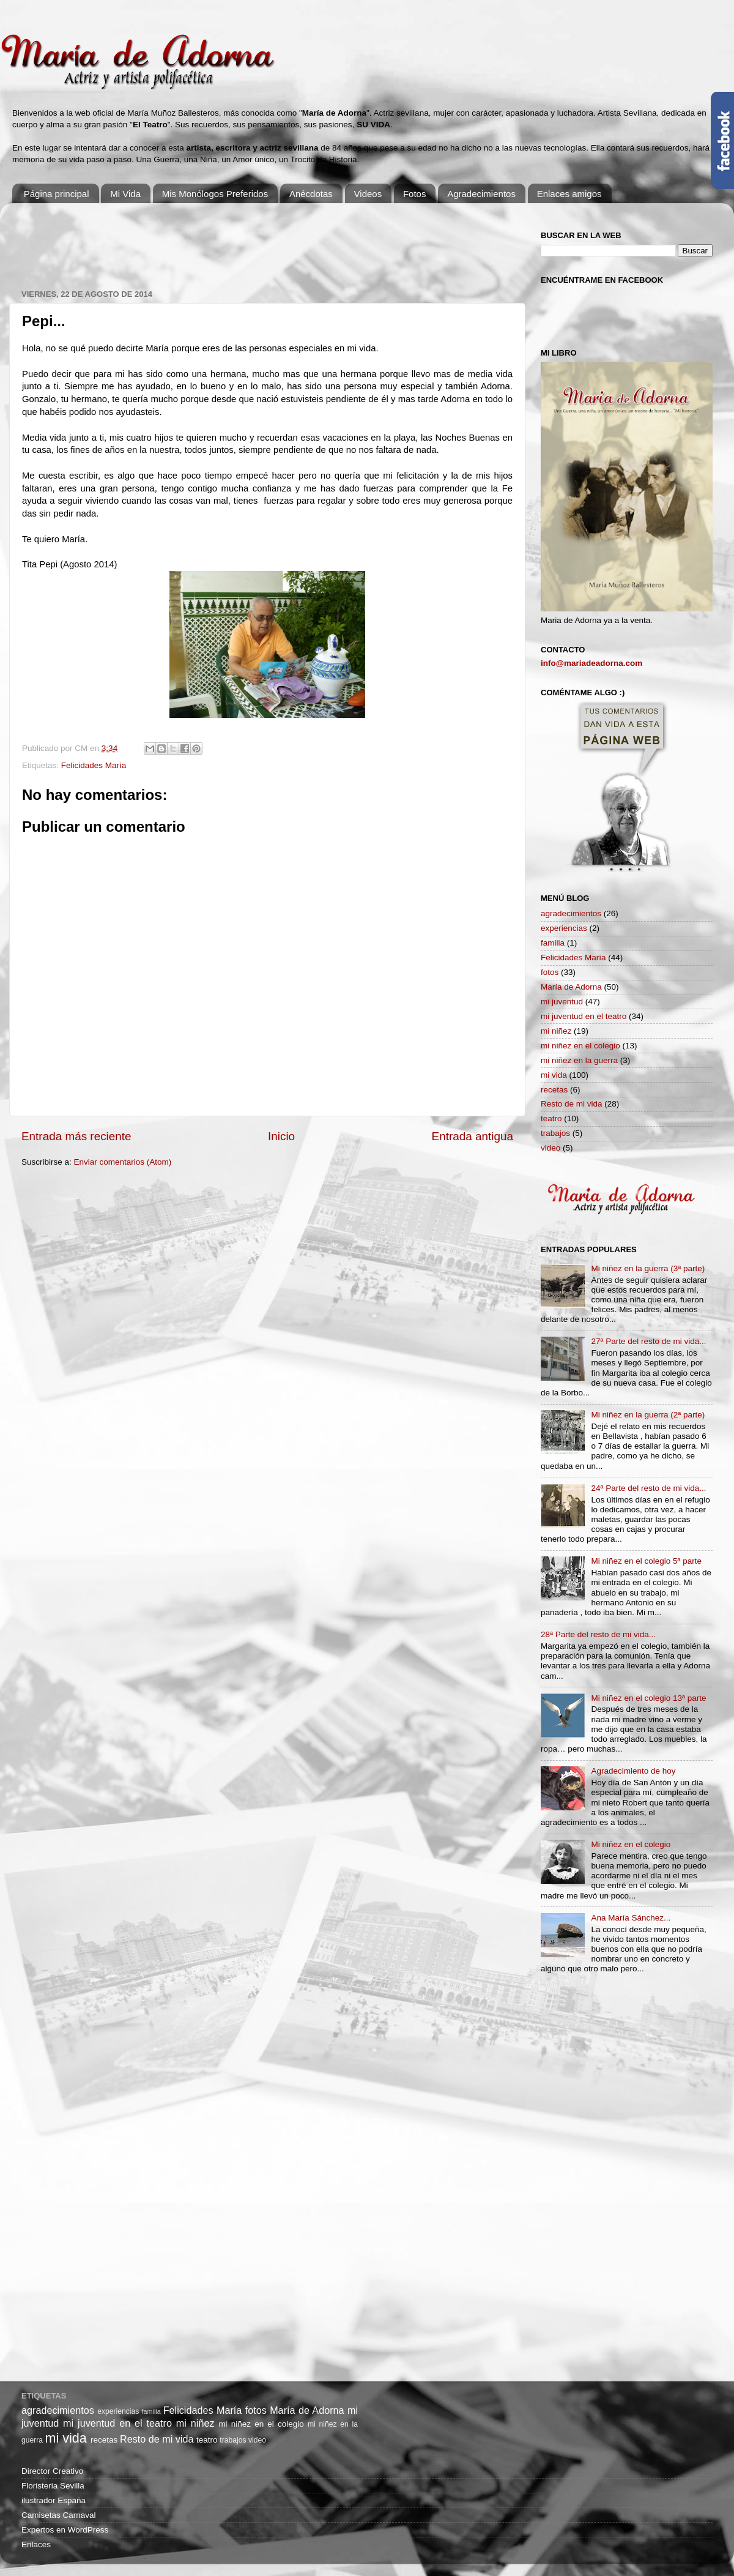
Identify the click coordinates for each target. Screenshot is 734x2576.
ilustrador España (53, 2500)
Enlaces (36, 2544)
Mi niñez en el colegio (630, 1844)
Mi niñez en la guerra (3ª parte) (648, 1268)
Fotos (414, 194)
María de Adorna (571, 986)
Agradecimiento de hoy (633, 1770)
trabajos (555, 1133)
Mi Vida (125, 194)
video (550, 1147)
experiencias (564, 928)
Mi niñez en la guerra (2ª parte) (648, 1414)
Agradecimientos (481, 194)
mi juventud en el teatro (583, 1016)
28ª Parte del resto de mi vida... (598, 1634)
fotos (549, 972)
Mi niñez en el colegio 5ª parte (646, 1561)
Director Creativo (52, 2471)
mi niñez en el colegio (580, 1045)
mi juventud (562, 1001)
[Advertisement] (244, 239)
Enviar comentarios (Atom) (123, 1162)
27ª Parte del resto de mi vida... (648, 1341)
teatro (551, 1118)
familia (553, 942)
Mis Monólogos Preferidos (215, 194)
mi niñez (556, 1031)
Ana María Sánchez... (630, 1917)
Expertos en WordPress (64, 2529)
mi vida (554, 1075)
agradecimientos (571, 913)
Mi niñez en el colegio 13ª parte (648, 1698)
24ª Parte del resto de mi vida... (648, 1488)
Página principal (56, 194)
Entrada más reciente (76, 1136)
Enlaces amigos (569, 194)
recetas (554, 1089)
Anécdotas (311, 194)
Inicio (281, 1136)
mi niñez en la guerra (579, 1060)
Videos (368, 194)
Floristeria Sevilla (52, 2485)
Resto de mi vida (571, 1103)
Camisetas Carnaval (58, 2515)
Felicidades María (94, 765)
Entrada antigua (472, 1136)
